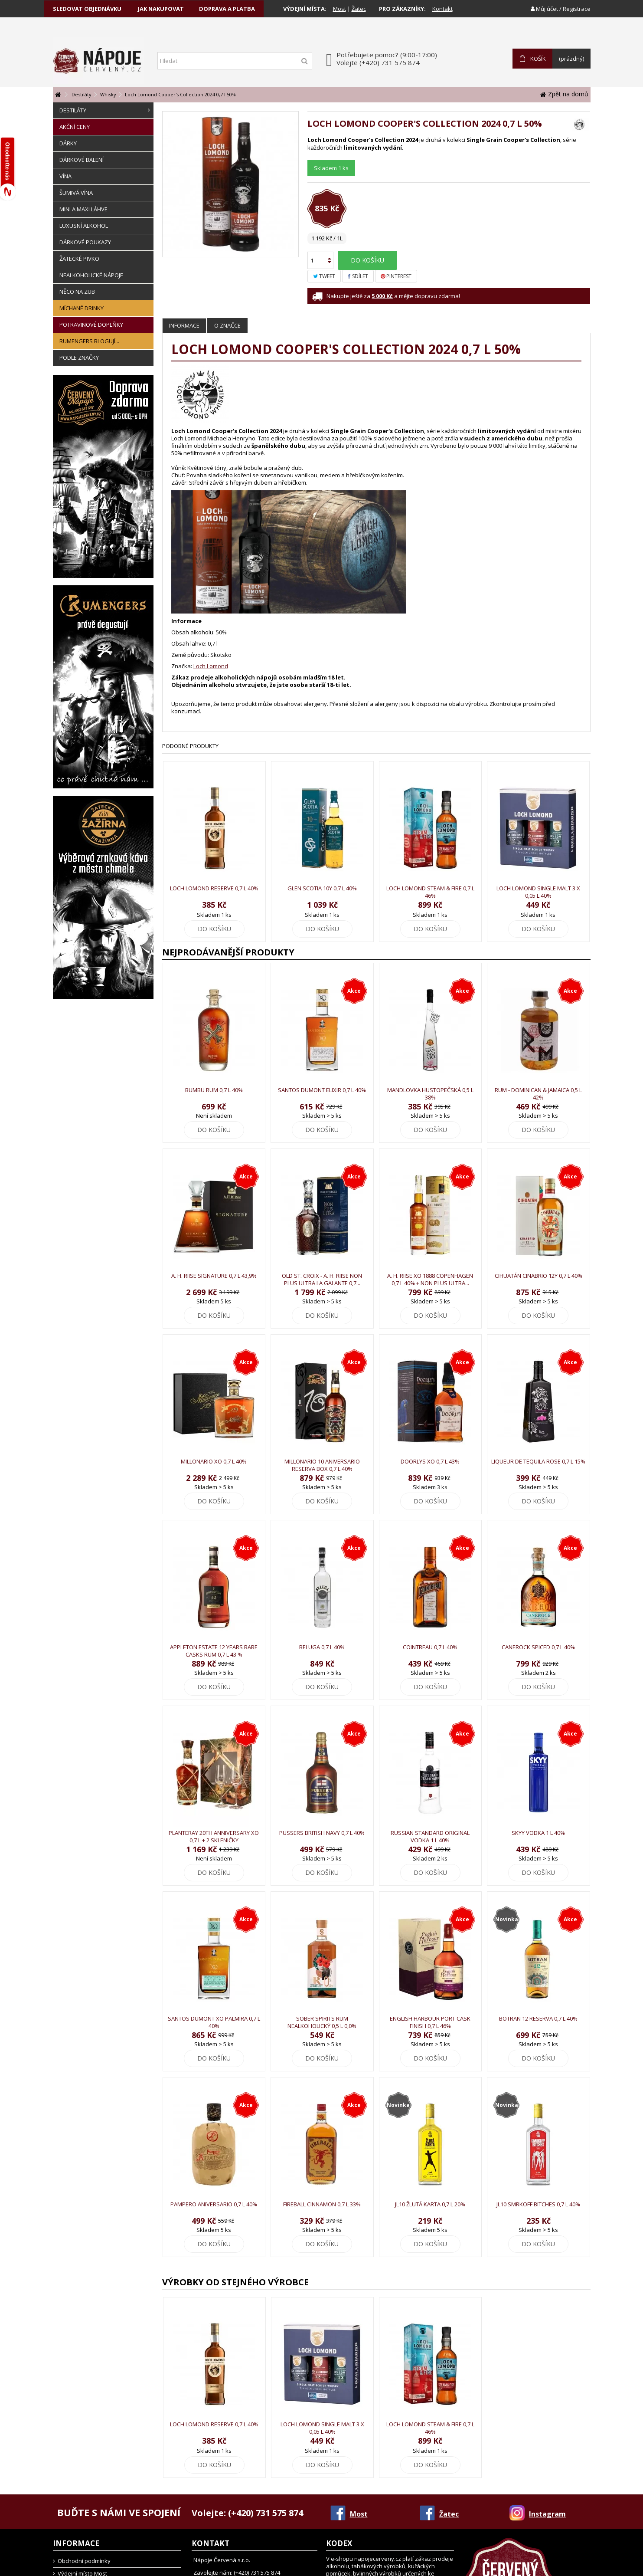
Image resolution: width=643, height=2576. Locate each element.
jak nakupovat (161, 9)
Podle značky (79, 357)
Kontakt (442, 9)
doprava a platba (227, 9)
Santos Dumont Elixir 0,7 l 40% (322, 1090)
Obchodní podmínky (84, 2561)
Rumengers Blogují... (89, 341)
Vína (65, 176)
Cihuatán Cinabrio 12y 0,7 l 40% (538, 1276)
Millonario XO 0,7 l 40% (214, 1461)
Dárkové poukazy (85, 242)
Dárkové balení (81, 160)
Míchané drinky (81, 308)
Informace (184, 325)
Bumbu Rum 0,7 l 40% (214, 1090)
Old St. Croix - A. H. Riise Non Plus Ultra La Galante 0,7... (322, 1279)
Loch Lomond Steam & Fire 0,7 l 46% (430, 891)
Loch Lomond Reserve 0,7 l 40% (214, 888)
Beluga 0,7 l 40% (322, 1647)
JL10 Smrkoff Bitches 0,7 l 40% (538, 2204)
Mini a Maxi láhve (83, 209)
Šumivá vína (76, 193)
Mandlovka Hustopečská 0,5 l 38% (430, 1093)
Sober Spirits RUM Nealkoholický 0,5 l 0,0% (321, 2022)
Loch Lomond (210, 666)
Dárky (68, 143)
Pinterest (396, 276)
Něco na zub (77, 291)
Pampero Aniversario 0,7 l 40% (213, 2204)
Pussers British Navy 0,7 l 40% (322, 1833)
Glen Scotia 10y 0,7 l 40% (322, 888)
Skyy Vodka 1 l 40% (538, 1833)
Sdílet (358, 276)
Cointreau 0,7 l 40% (430, 1647)
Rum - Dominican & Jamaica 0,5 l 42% (538, 1093)
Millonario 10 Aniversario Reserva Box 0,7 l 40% (322, 1465)
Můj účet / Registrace (561, 9)
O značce (227, 325)
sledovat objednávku (87, 9)
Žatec (359, 9)
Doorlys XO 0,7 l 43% (430, 1461)
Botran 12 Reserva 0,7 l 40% (538, 2018)
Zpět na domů (564, 94)
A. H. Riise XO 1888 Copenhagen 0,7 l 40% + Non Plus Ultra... (430, 1279)
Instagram (547, 2514)
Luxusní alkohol (83, 226)
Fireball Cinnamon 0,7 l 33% (322, 2204)
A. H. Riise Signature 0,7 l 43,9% (214, 1276)
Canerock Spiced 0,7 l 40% (538, 1647)
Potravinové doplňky (91, 324)
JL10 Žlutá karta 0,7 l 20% (430, 2204)
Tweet (324, 276)
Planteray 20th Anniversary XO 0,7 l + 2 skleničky (214, 1836)
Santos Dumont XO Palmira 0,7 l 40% (214, 2022)
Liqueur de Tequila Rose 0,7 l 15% (538, 1461)
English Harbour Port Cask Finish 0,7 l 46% (430, 2022)
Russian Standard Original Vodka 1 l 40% (430, 1836)
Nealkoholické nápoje (91, 275)
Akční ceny (74, 127)
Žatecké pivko (79, 259)
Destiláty (104, 110)
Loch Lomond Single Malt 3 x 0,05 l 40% (538, 891)
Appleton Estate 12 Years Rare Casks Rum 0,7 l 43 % (214, 1650)
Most (339, 9)
